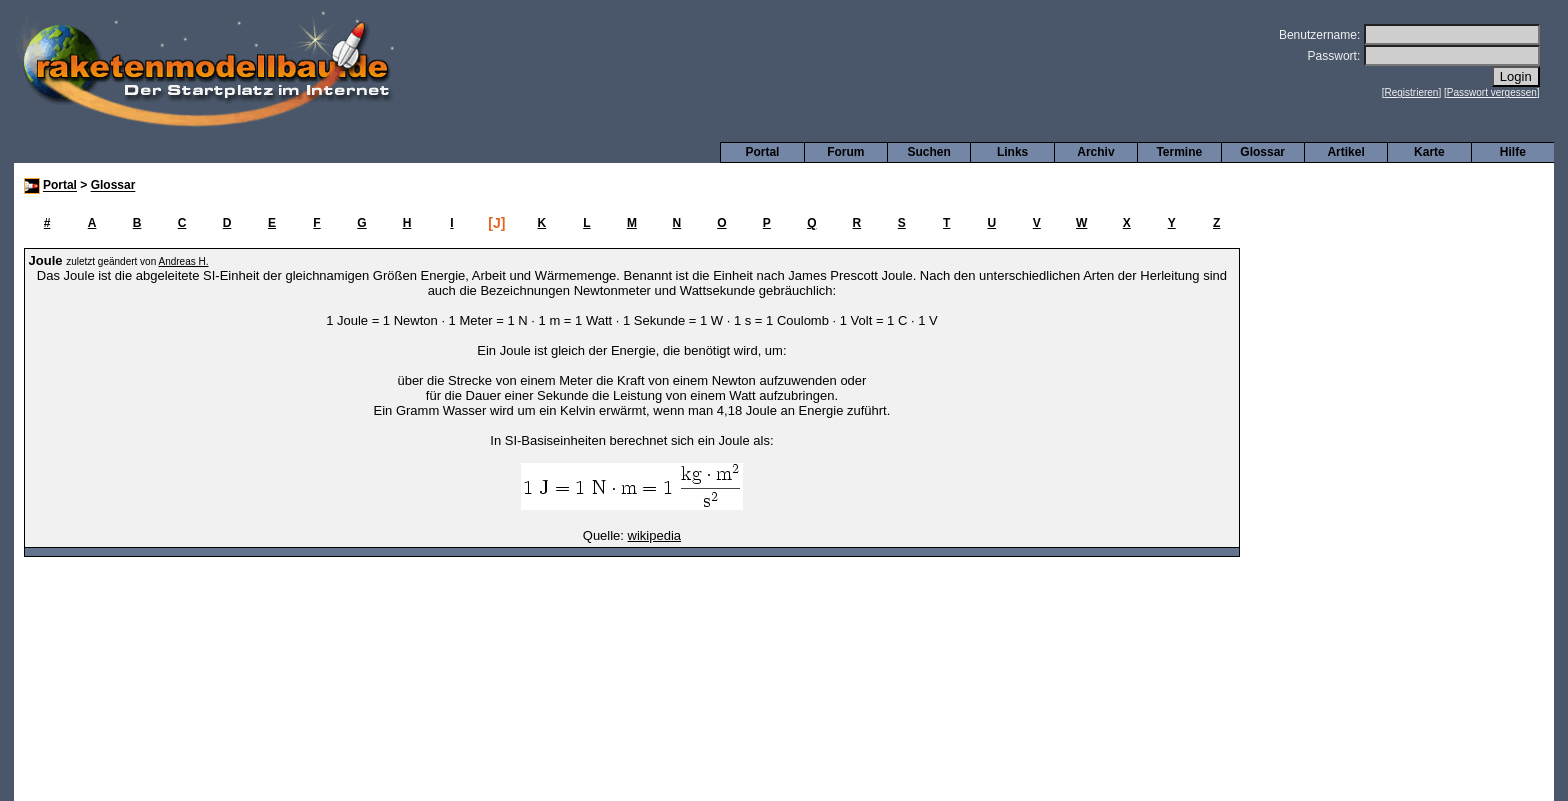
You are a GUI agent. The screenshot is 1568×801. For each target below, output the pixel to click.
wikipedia (654, 535)
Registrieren (1412, 92)
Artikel (1345, 152)
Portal (762, 152)
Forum (845, 152)
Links (1012, 152)
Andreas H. (183, 261)
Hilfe (1513, 152)
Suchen (929, 152)
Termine (1179, 152)
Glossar (1262, 152)
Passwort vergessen (1492, 92)
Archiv (1095, 152)
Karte (1429, 152)
